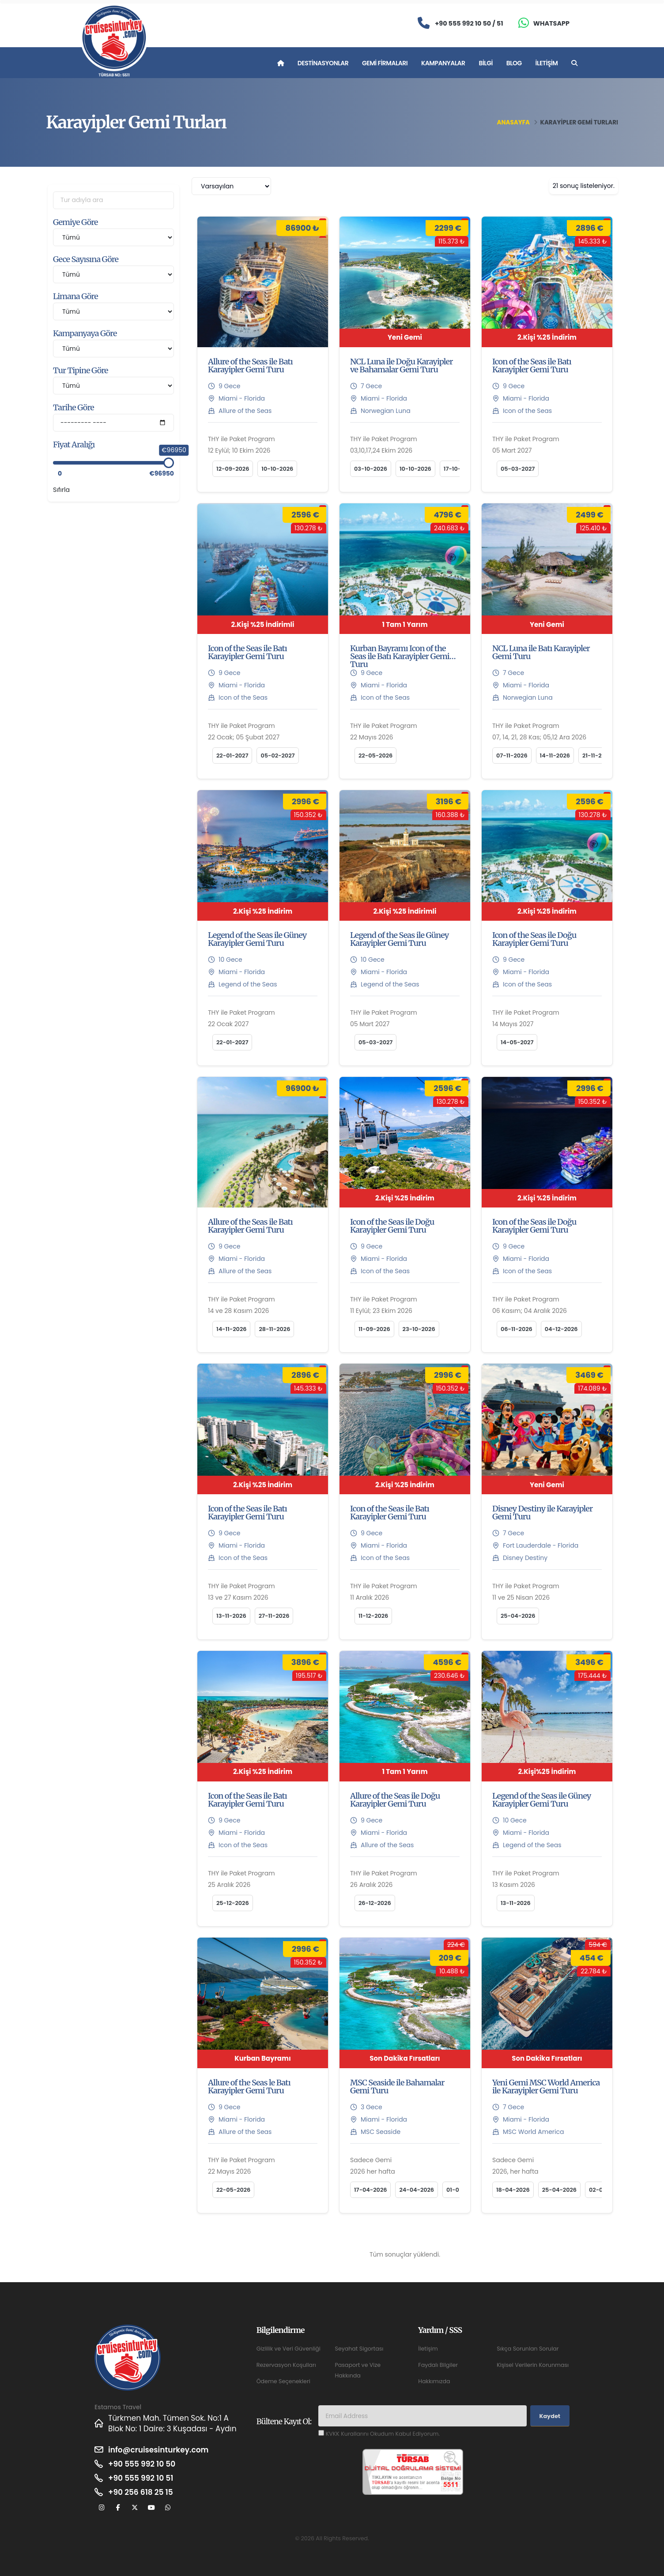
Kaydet (550, 2416)
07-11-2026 (512, 755)
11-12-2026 (373, 1616)
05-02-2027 (277, 755)
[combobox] (231, 186)
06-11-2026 (516, 1329)
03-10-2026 (370, 468)
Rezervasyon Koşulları (286, 2365)
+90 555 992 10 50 (141, 2464)
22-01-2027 (232, 755)
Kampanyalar (443, 63)
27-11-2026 (274, 1616)
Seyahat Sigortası (359, 2348)
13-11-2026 (231, 1616)
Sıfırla (61, 489)
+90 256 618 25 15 (140, 2492)
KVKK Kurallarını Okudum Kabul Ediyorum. (383, 2433)
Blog (514, 63)
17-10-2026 (459, 468)
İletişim (547, 63)
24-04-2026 (416, 2190)
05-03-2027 (518, 468)
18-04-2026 (513, 2190)
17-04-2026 (370, 2190)
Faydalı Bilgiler (438, 2365)
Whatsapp (551, 23)
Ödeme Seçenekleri (283, 2381)
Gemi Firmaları (384, 63)
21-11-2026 (597, 755)
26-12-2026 (374, 1903)
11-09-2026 (374, 1329)
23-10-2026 (419, 1329)
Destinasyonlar (323, 63)
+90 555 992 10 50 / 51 (469, 23)
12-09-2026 (232, 468)
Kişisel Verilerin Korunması (533, 2365)
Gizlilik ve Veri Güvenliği (289, 2348)
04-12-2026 (561, 1329)
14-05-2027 (517, 1042)
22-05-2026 (375, 755)
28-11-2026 (274, 1329)
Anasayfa (513, 122)
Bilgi (485, 63)
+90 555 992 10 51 (140, 2478)
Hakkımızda (434, 2381)
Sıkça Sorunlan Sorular (527, 2348)
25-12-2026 (232, 1903)
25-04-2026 (518, 1616)
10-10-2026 (277, 468)
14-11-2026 (555, 755)
